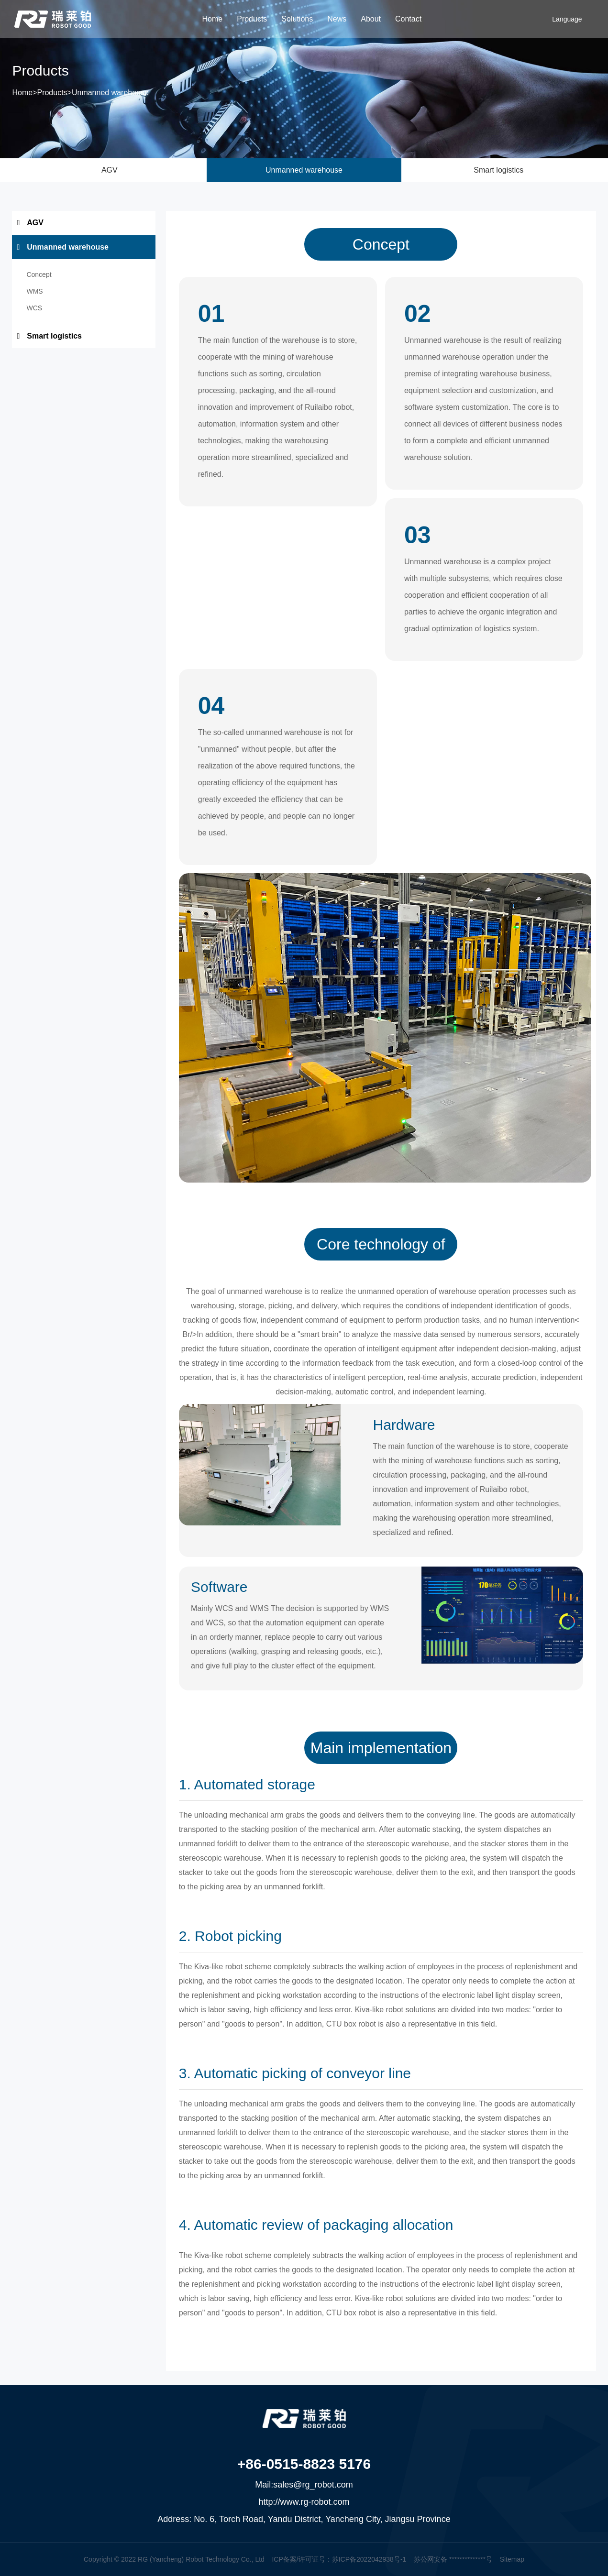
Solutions (297, 19)
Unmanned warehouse (110, 94)
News (336, 19)
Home (212, 19)
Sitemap (512, 2559)
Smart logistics (498, 170)
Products (252, 19)
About (371, 19)
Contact (408, 19)
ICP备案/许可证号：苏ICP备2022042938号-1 (339, 2559)
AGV (109, 170)
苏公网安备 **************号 (453, 2559)
